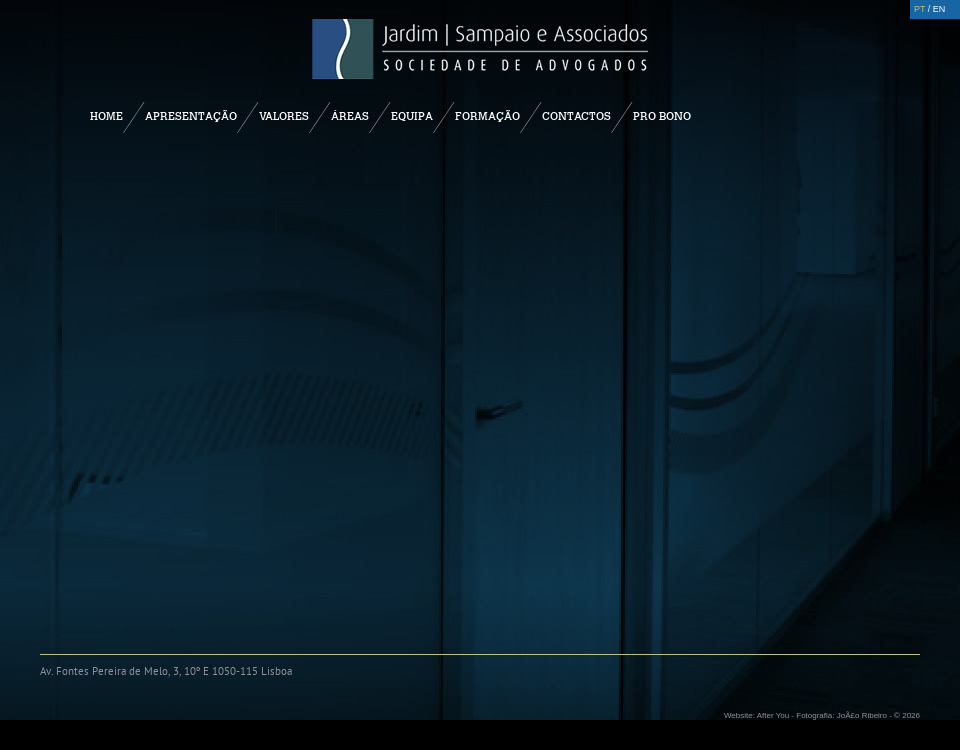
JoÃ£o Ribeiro (862, 715)
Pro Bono (662, 116)
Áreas (350, 116)
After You (773, 715)
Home (106, 116)
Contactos (576, 116)
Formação (487, 116)
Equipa (412, 116)
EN (939, 9)
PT (919, 9)
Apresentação (191, 116)
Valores (284, 116)
